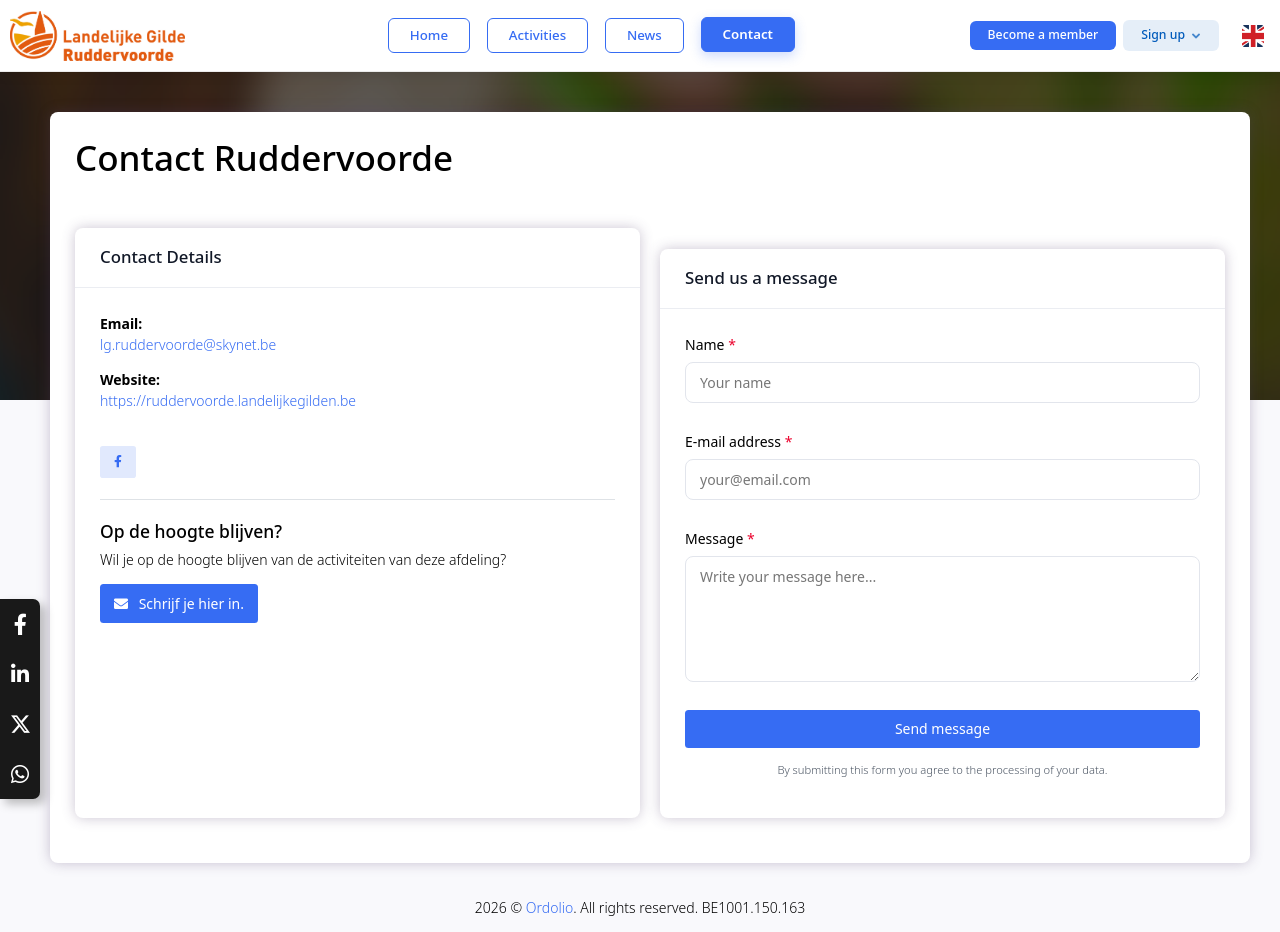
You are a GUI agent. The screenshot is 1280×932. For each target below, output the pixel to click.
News (644, 35)
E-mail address (738, 441)
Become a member (1043, 34)
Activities (537, 35)
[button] (1253, 36)
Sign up (1163, 34)
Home (429, 35)
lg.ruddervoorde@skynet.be (188, 344)
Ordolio (549, 907)
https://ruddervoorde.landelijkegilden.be (228, 400)
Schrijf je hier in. (179, 603)
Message (720, 538)
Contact (748, 34)
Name (710, 344)
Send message (942, 728)
